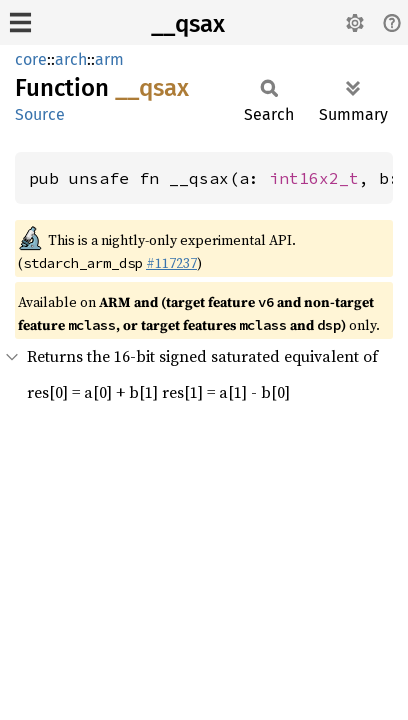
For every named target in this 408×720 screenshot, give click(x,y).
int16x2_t (314, 178)
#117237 (171, 263)
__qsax (188, 24)
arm (109, 59)
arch (71, 59)
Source (40, 114)
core (31, 59)
